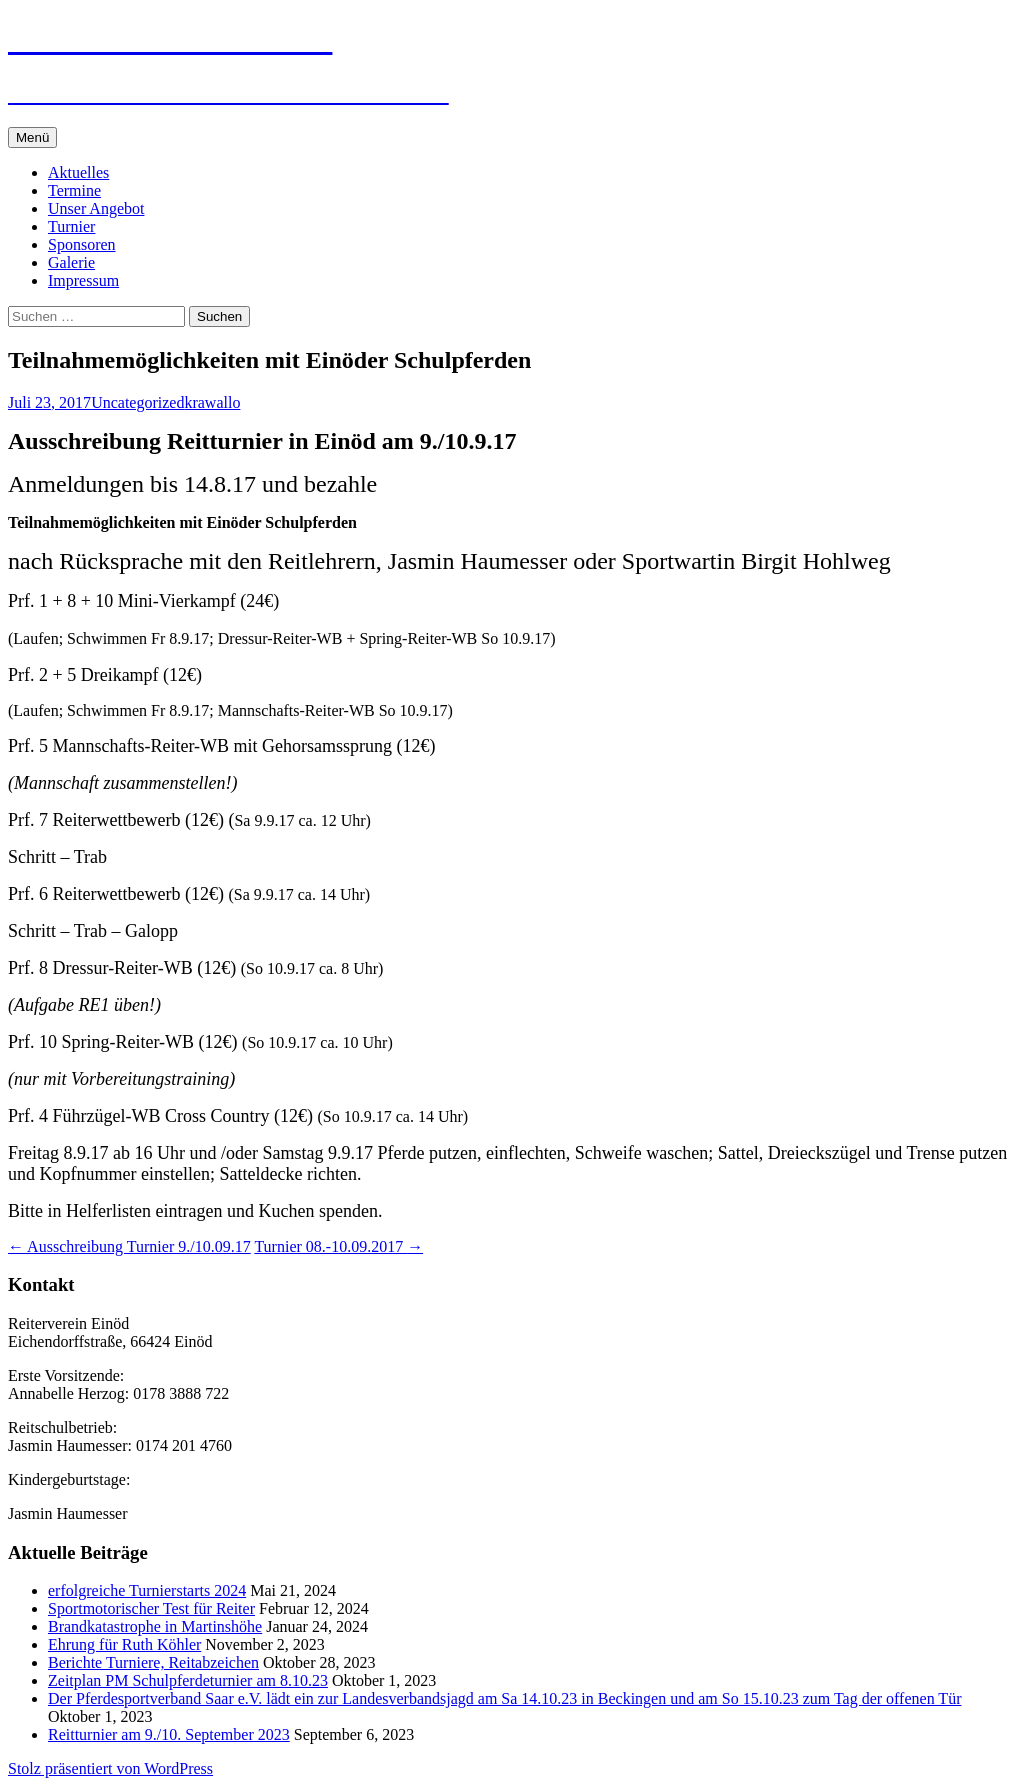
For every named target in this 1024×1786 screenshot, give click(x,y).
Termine (74, 190)
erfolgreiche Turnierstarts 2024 (147, 1590)
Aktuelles (78, 172)
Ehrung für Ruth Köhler (124, 1644)
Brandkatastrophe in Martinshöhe (155, 1626)
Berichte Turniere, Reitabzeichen (153, 1662)
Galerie (71, 262)
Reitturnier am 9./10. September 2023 (169, 1734)
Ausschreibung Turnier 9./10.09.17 (129, 1246)
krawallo (212, 402)
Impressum (83, 280)
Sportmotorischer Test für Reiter (151, 1608)
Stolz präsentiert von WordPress (110, 1768)
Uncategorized (137, 402)
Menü (32, 137)
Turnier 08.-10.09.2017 (338, 1246)
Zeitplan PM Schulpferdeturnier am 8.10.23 (188, 1680)
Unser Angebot (96, 208)
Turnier (71, 226)
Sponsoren (82, 244)
